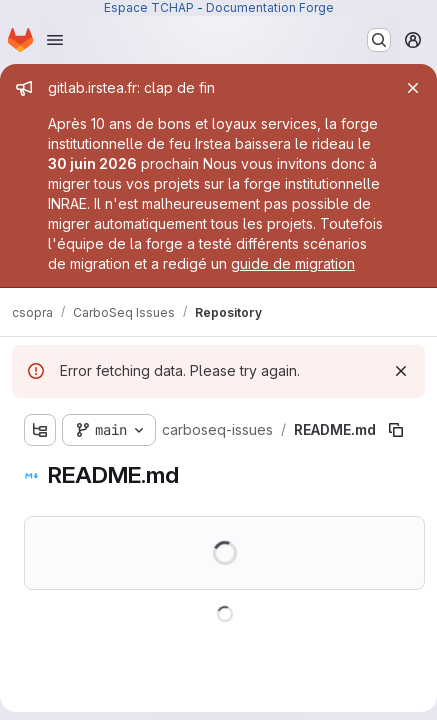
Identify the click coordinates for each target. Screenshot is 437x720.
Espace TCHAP (149, 7)
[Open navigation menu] (55, 40)
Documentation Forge (270, 7)
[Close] (413, 88)
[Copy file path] (396, 430)
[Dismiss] (401, 371)
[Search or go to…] (379, 40)
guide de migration (293, 263)
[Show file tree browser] (40, 430)
